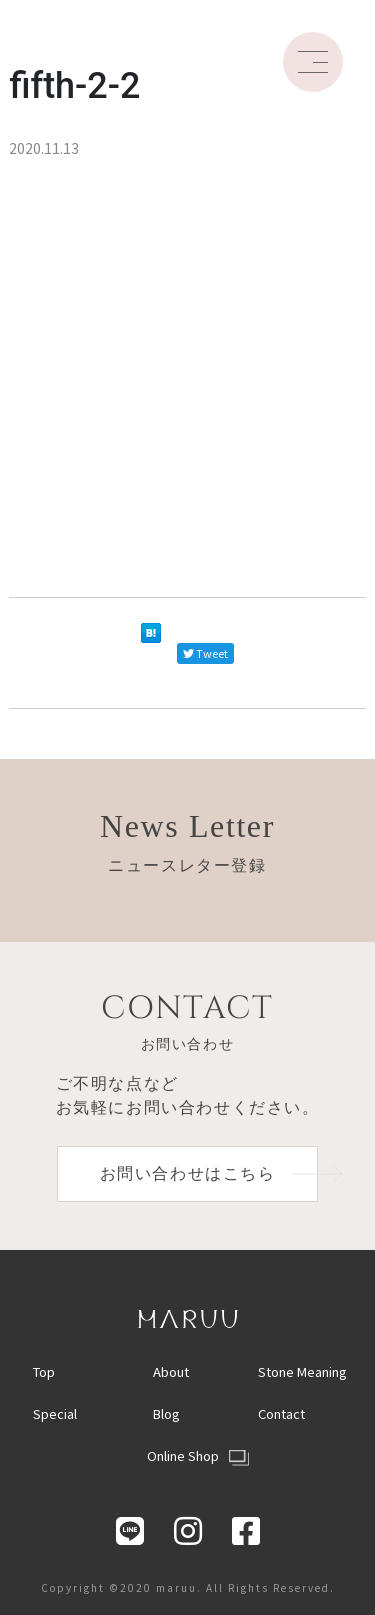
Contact (281, 1413)
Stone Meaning (302, 1371)
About (171, 1371)
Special (55, 1413)
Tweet (205, 653)
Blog (166, 1413)
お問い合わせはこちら (209, 1173)
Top (44, 1371)
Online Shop (198, 1455)
